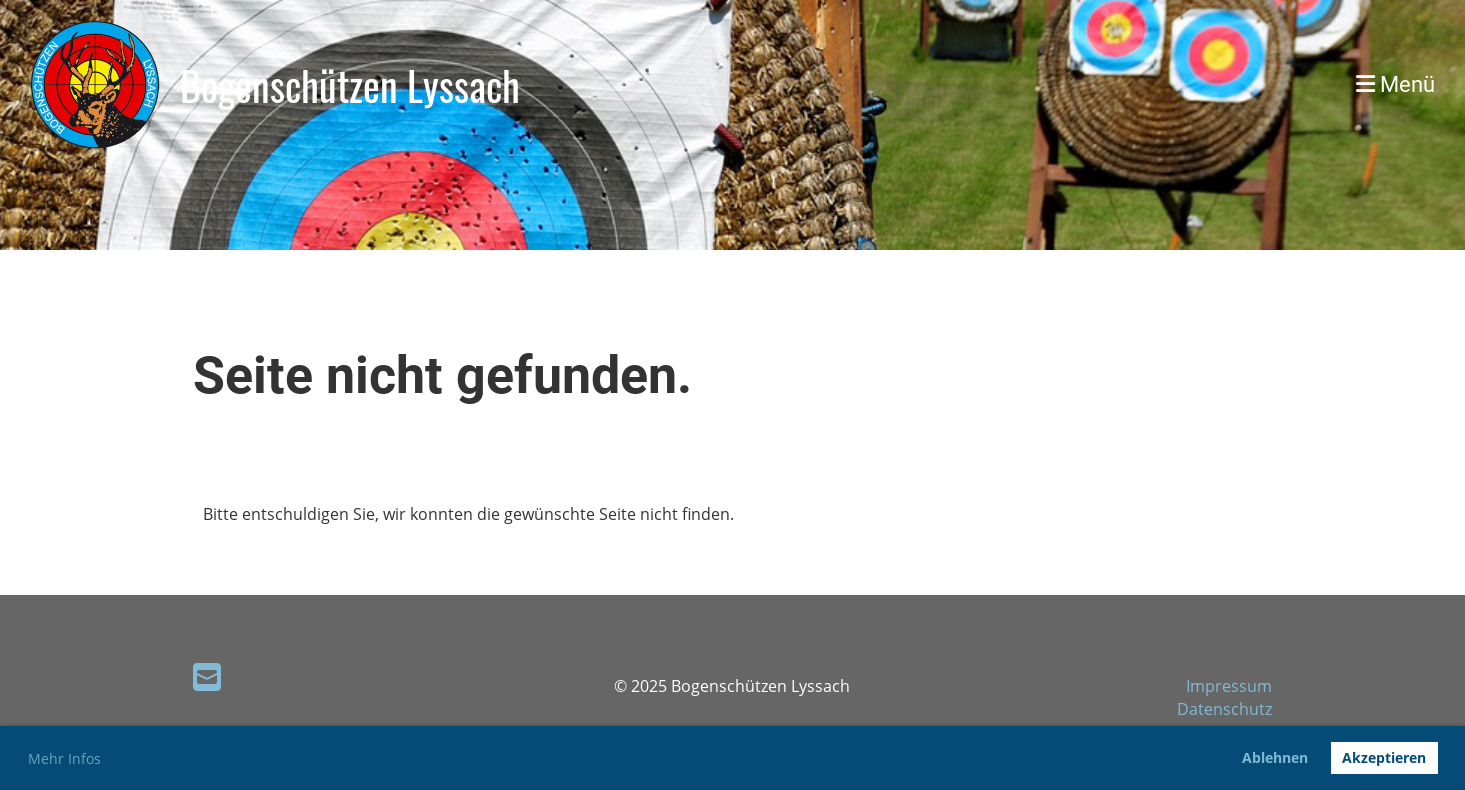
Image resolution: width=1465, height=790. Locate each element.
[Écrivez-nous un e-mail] (207, 676)
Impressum (1229, 686)
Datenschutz (1224, 709)
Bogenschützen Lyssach (350, 85)
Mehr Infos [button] (64, 758)
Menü (1395, 84)
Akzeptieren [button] (1384, 757)
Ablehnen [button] (1275, 757)
